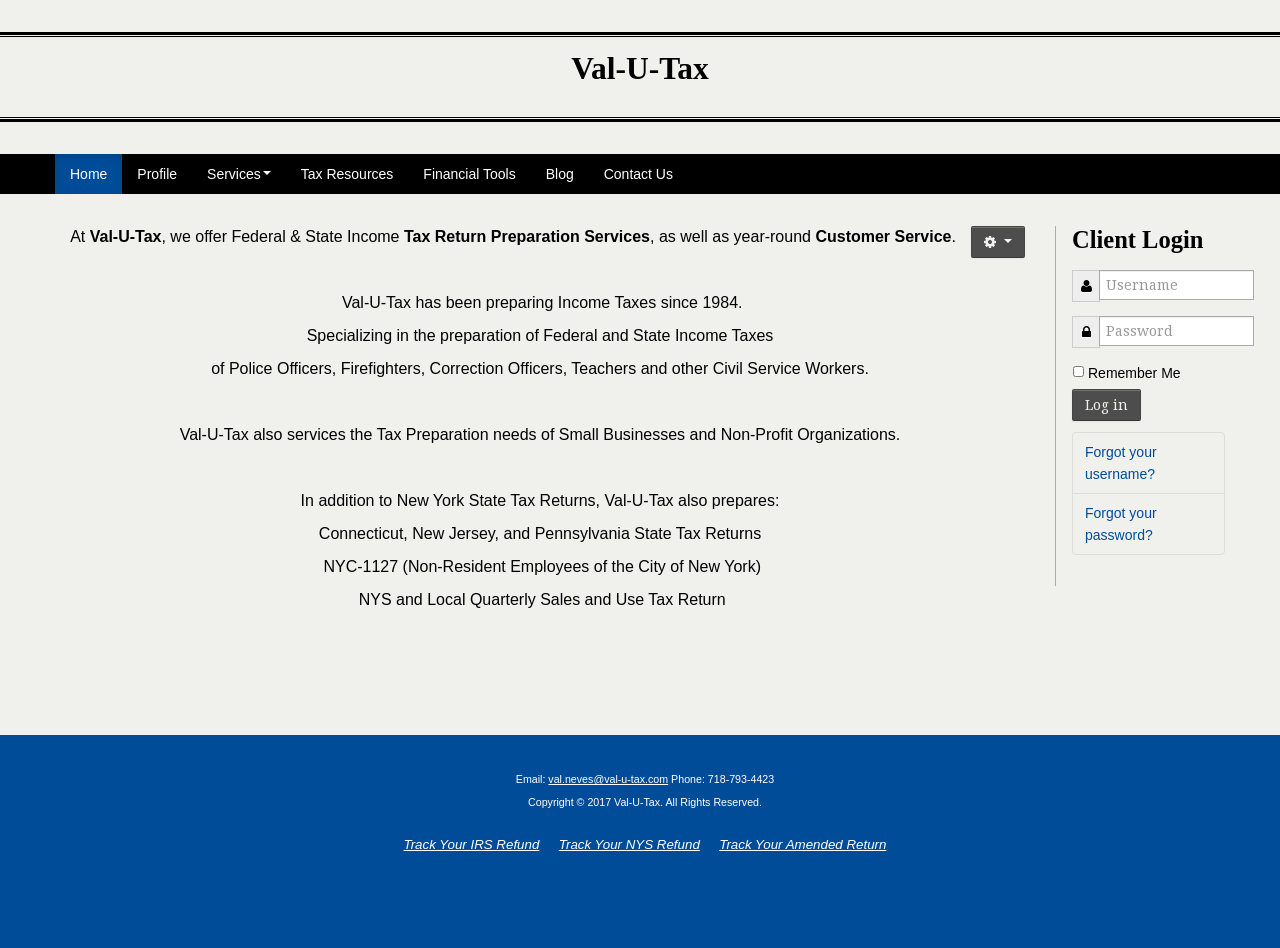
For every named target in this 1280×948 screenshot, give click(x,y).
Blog (560, 174)
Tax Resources (347, 174)
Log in (1106, 405)
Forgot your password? (1121, 524)
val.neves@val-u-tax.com (608, 779)
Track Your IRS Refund (472, 844)
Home (88, 174)
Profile (157, 174)
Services (239, 174)
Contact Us (638, 174)
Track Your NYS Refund (629, 844)
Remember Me (1134, 373)
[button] (998, 242)
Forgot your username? (1121, 463)
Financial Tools (469, 174)
